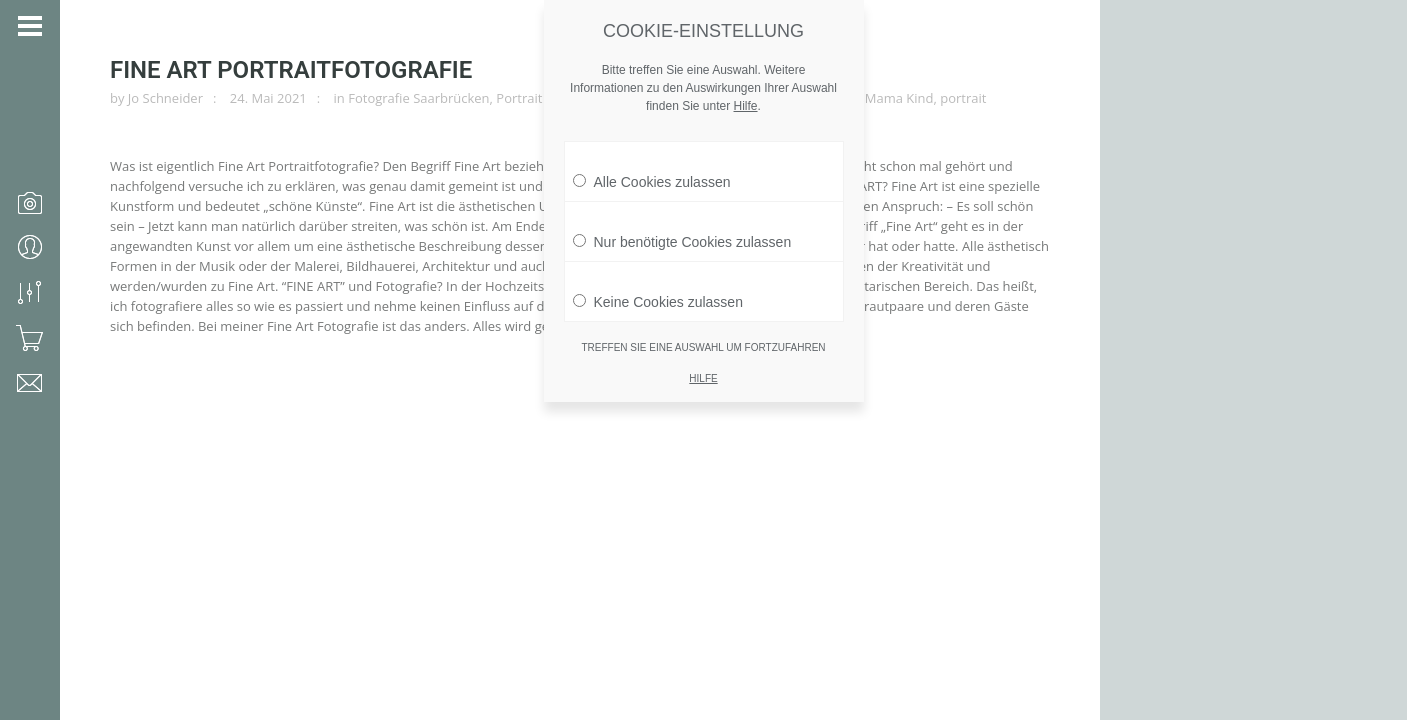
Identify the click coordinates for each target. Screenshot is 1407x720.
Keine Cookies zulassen (658, 284)
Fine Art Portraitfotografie (291, 70)
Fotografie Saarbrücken (418, 98)
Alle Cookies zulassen (652, 164)
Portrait (519, 98)
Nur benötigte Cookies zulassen (682, 224)
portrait (963, 98)
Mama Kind (899, 98)
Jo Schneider (165, 98)
